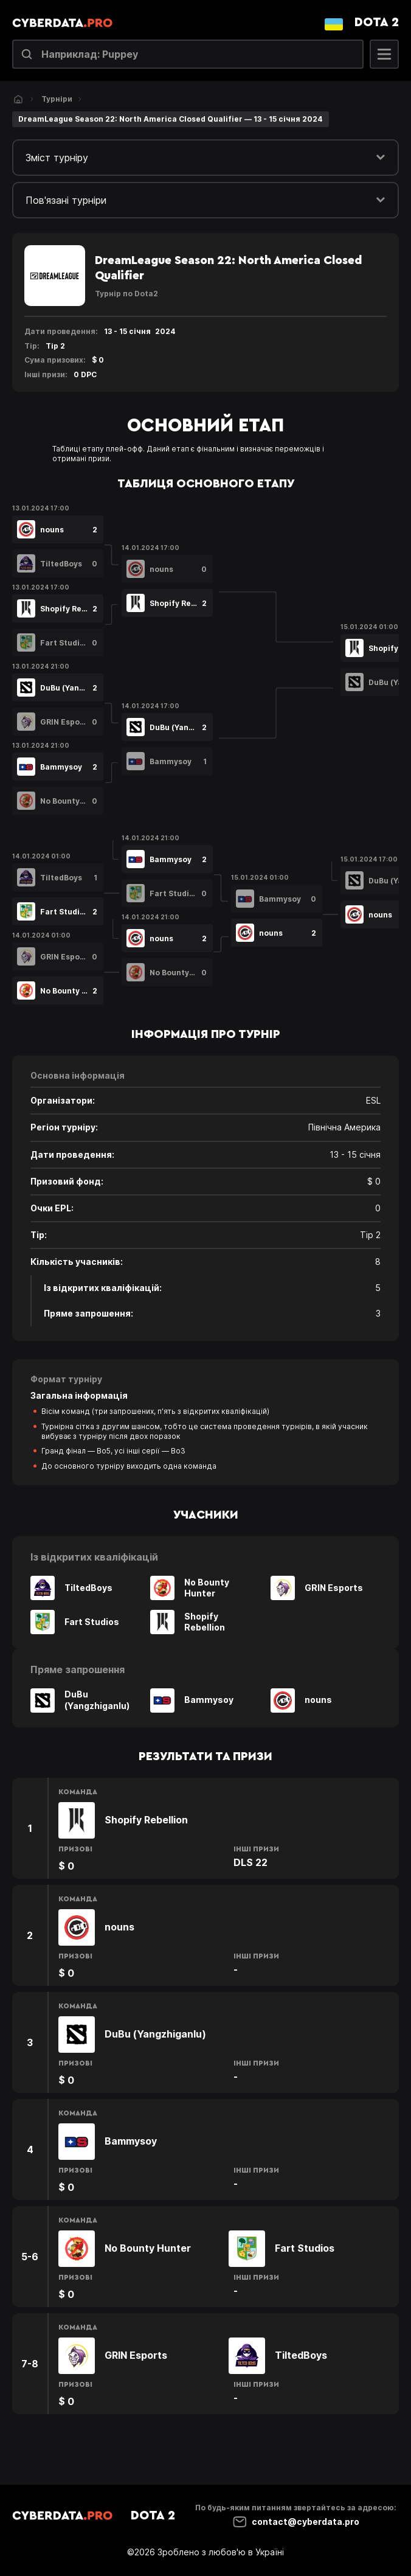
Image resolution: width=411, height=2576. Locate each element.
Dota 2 (376, 22)
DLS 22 (250, 1862)
